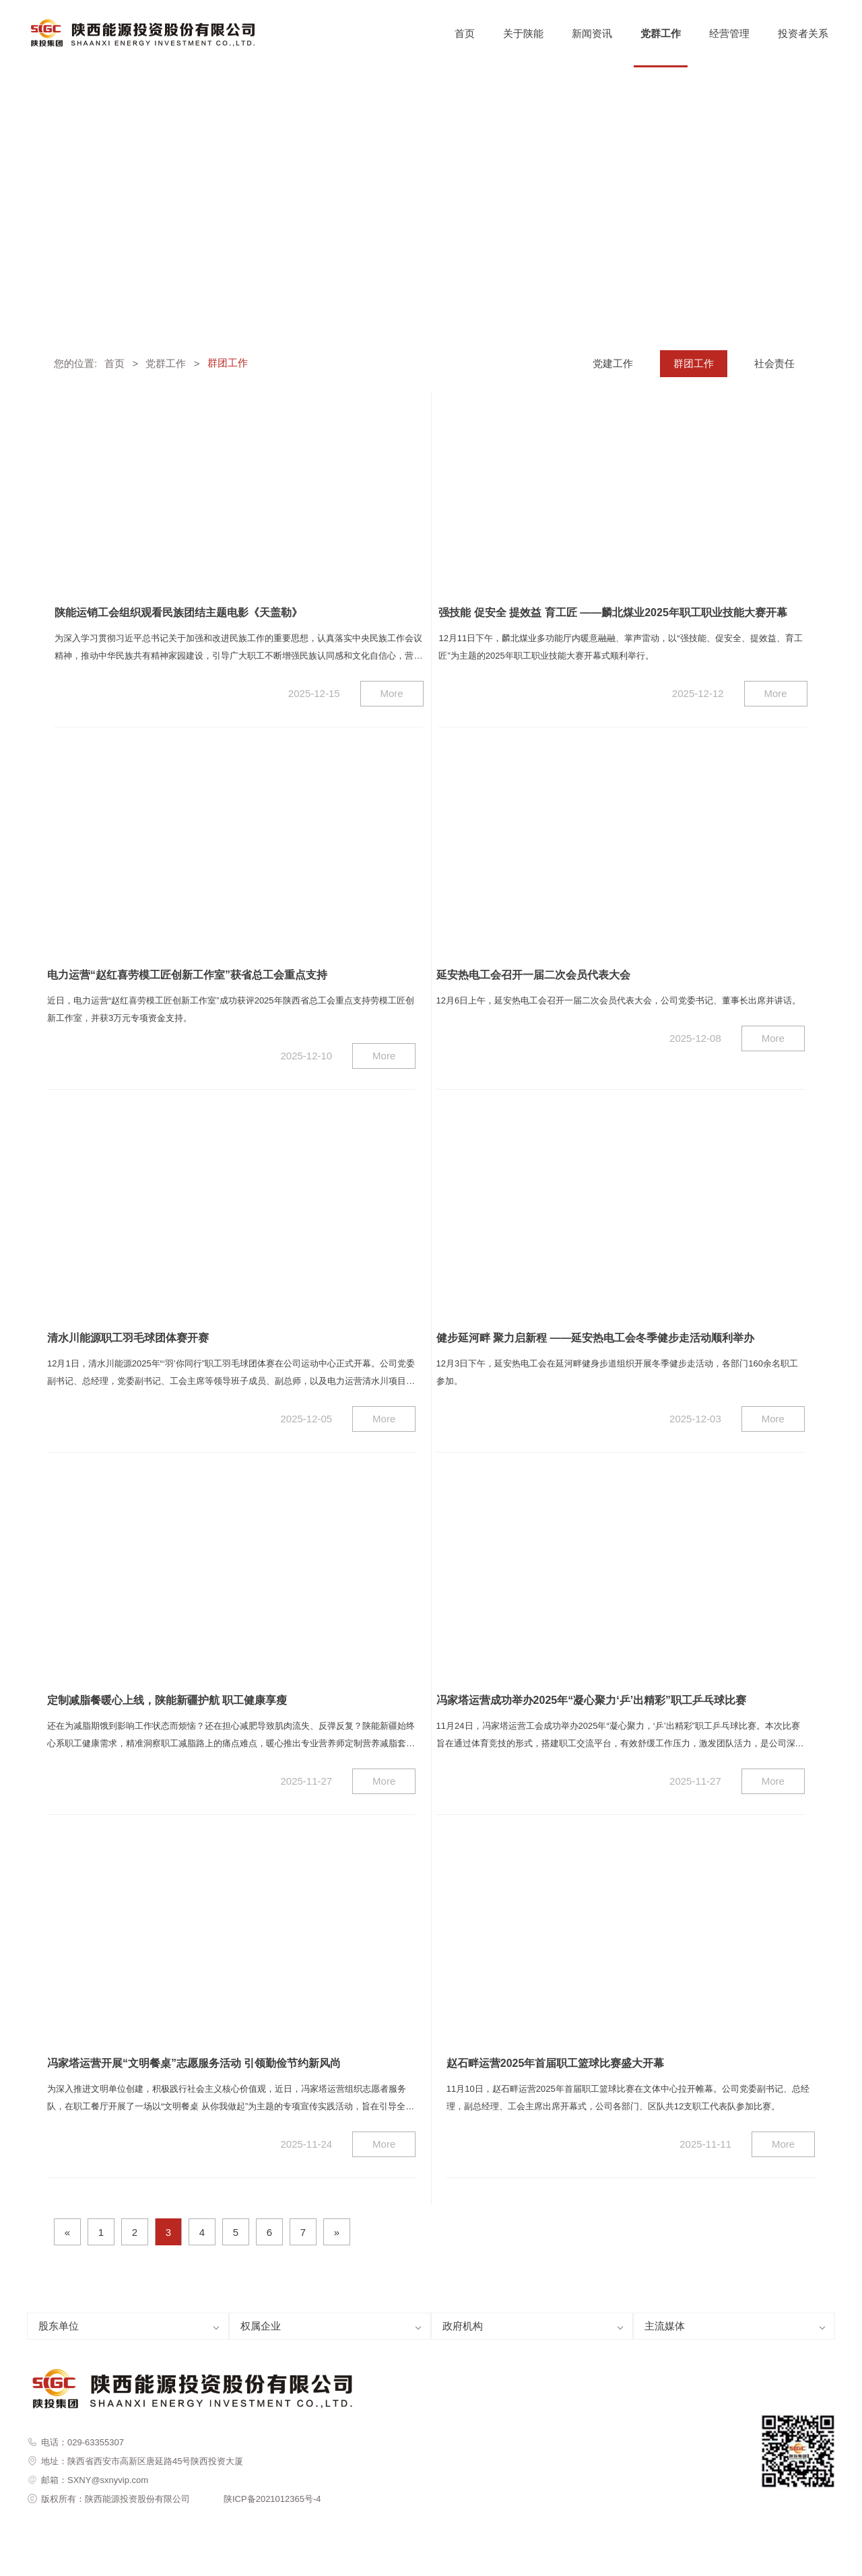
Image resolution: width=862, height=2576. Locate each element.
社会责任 (774, 363)
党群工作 (660, 33)
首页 (465, 33)
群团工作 (693, 363)
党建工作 (613, 363)
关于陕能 (523, 33)
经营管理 (729, 33)
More (391, 693)
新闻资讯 (592, 33)
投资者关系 (803, 33)
